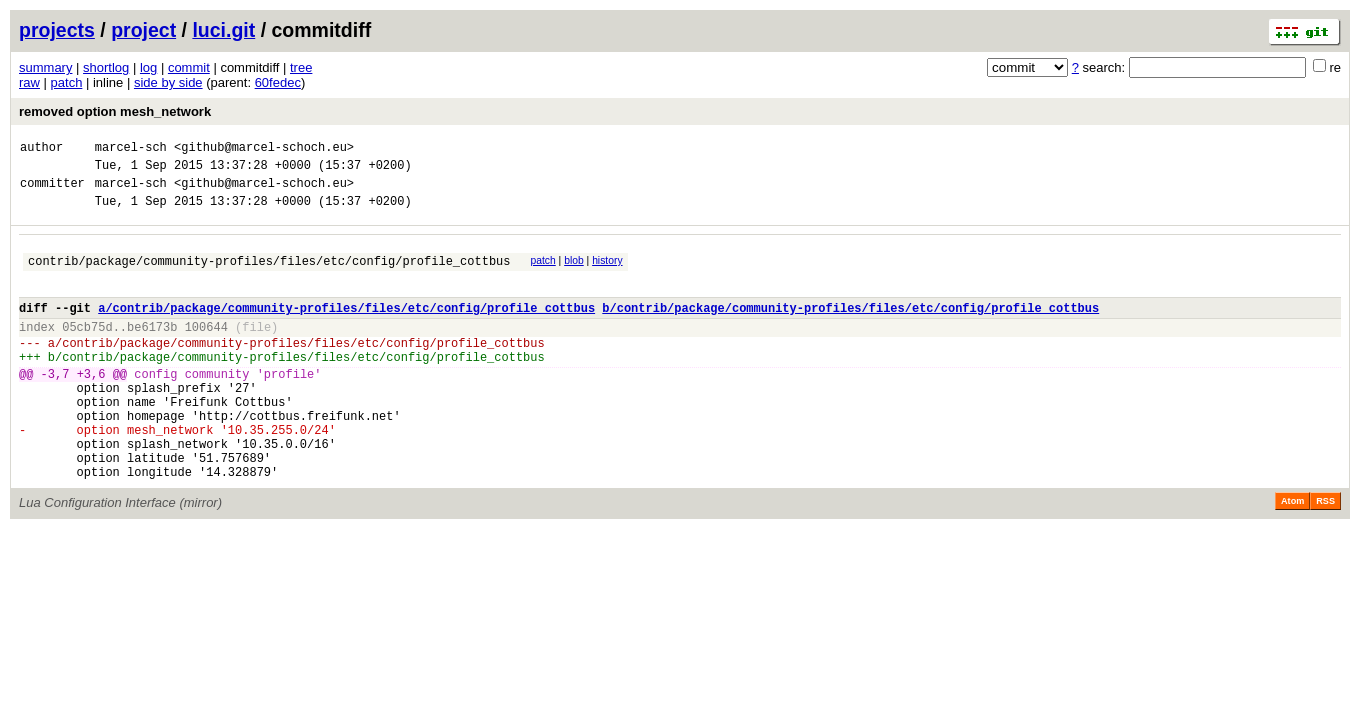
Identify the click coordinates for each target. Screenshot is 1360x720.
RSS (1325, 555)
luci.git (223, 30)
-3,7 (55, 406)
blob (574, 272)
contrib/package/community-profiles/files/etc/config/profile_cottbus (269, 275)
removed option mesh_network (115, 111)
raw (29, 82)
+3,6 (91, 406)
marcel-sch (131, 149)
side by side (168, 82)
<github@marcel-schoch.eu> (264, 149)
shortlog (106, 67)
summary (45, 67)
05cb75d (87, 350)
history (607, 272)
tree (301, 67)
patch (67, 82)
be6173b (152, 350)
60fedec (278, 82)
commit (189, 67)
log (148, 67)
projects (57, 30)
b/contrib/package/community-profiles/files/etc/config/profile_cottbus (850, 328)
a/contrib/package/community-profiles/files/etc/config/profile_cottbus (346, 328)
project (143, 30)
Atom (1292, 555)
